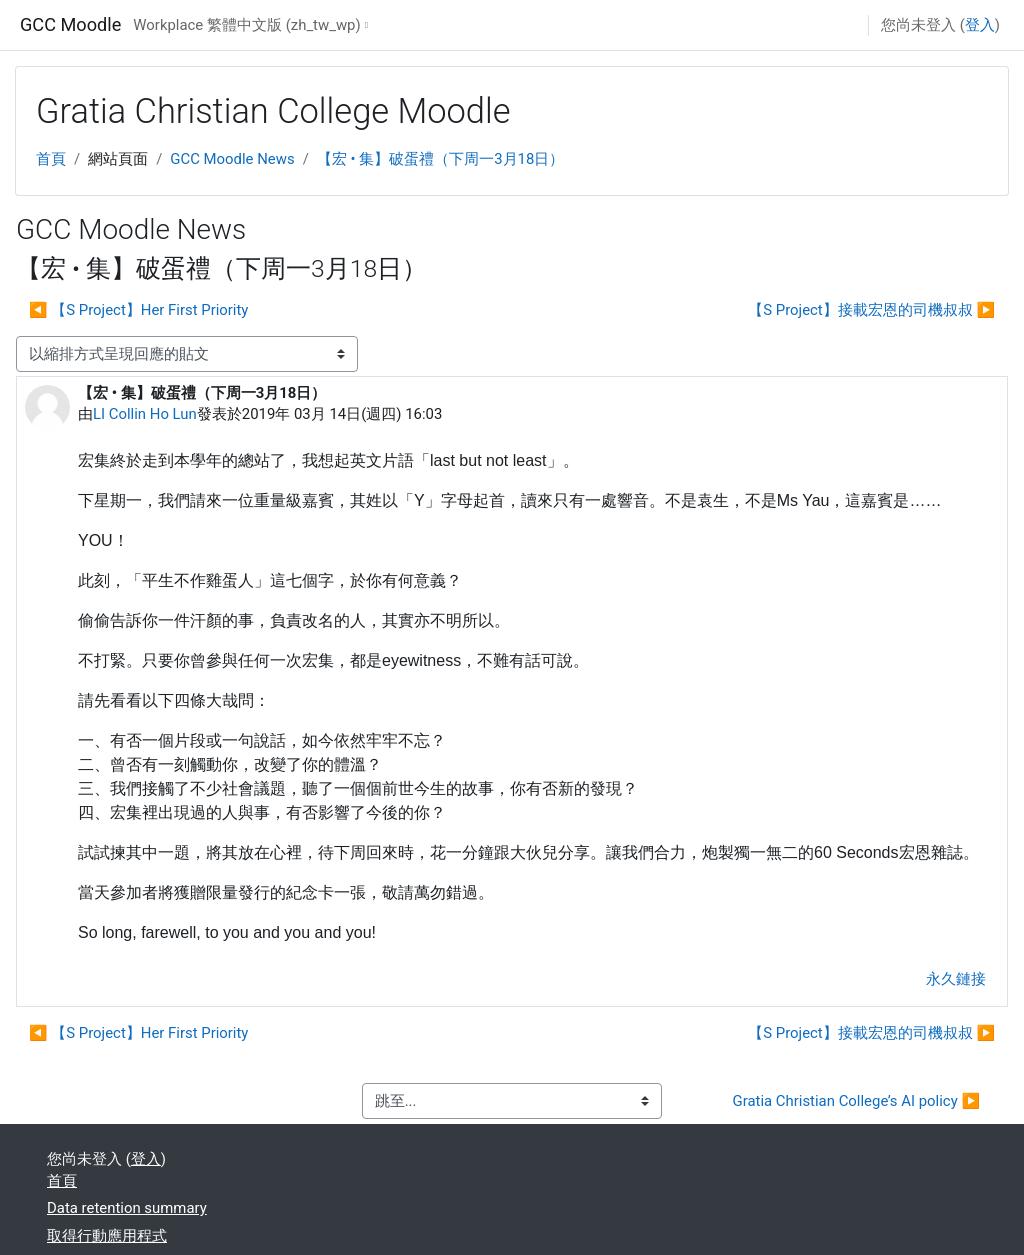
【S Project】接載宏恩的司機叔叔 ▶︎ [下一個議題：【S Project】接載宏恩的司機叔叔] (871, 310)
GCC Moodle (70, 24)
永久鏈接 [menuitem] (956, 979)
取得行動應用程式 (107, 1236)
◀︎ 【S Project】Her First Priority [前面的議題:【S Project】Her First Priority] (138, 310)
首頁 (51, 159)
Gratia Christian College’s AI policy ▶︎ (856, 1101)
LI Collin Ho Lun (145, 414)
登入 (980, 25)
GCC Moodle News (232, 159)
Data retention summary (127, 1208)
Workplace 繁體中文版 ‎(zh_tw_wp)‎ (246, 25)
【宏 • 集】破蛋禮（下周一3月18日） (441, 159)
